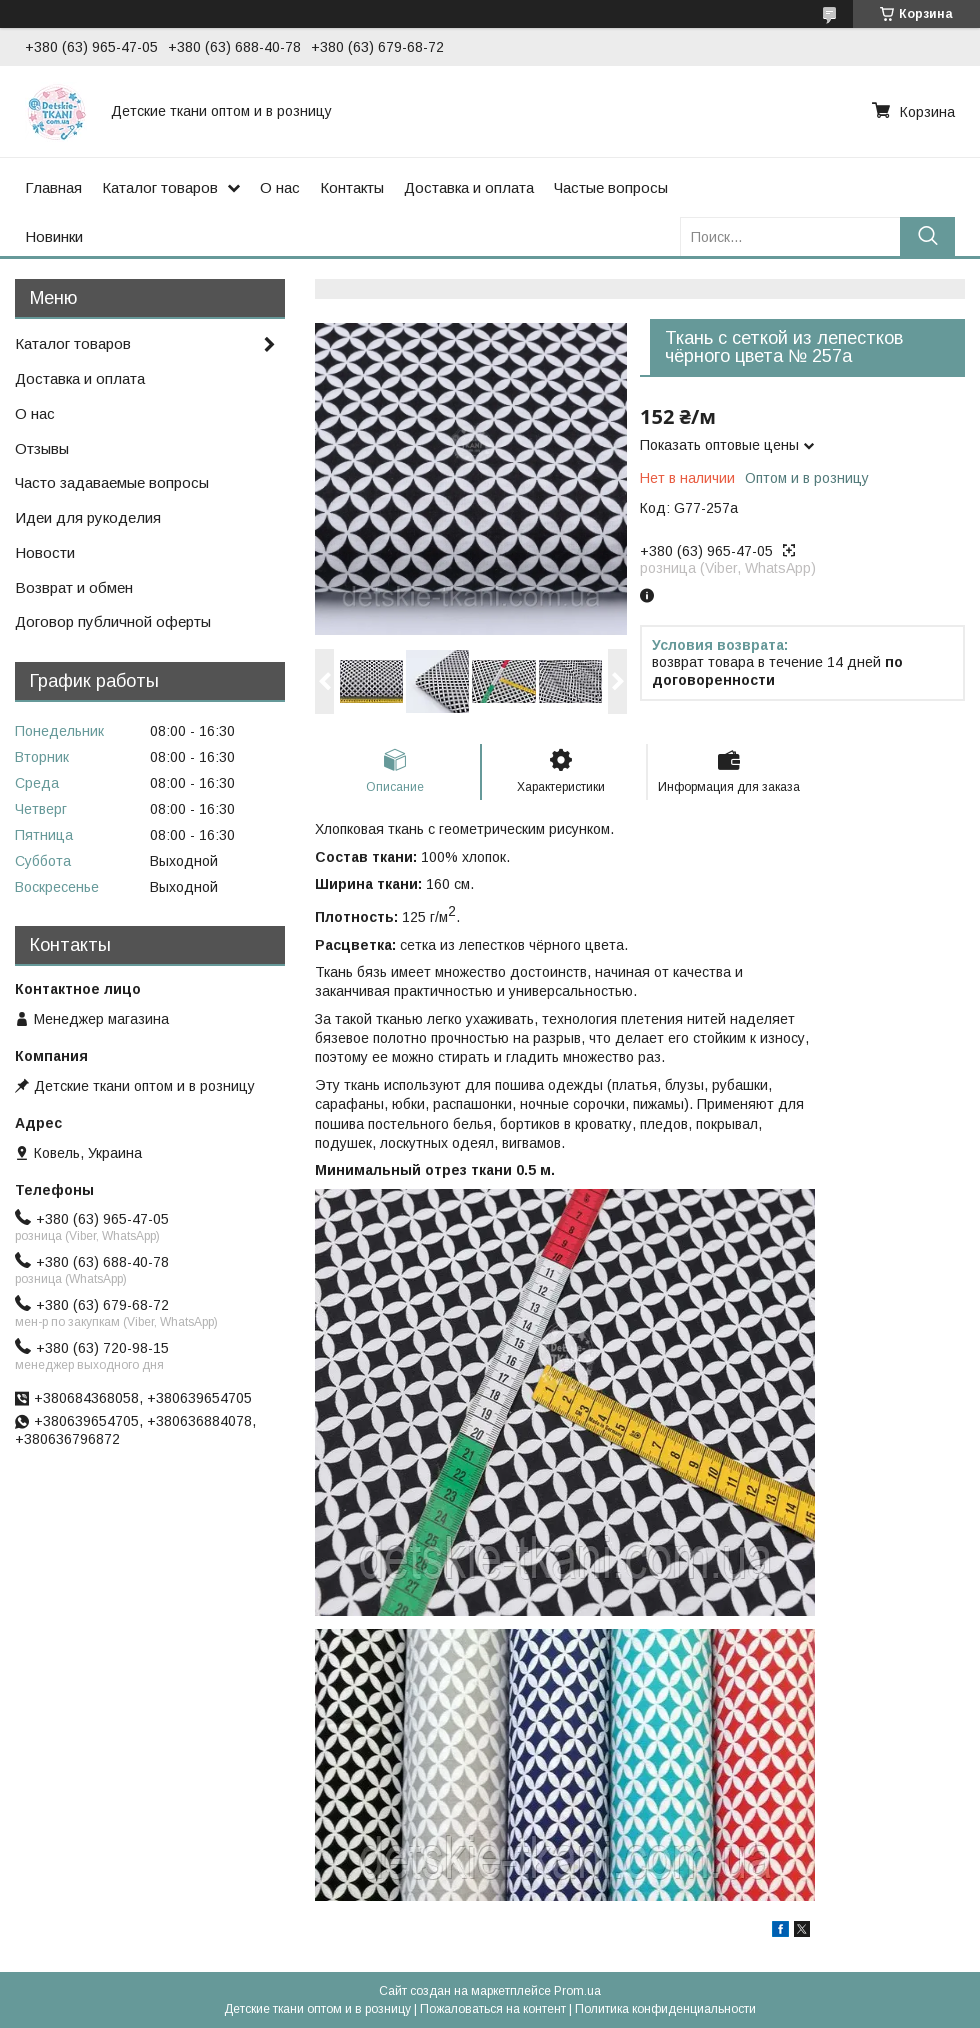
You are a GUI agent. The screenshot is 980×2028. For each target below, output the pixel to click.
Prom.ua (577, 1991)
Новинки (54, 236)
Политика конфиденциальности (665, 2009)
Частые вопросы (611, 187)
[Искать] (927, 236)
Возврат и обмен (74, 587)
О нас (280, 187)
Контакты (352, 187)
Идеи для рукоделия (88, 517)
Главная (53, 187)
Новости (45, 552)
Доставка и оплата (469, 187)
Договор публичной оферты (113, 621)
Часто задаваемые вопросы (112, 482)
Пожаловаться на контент (493, 2009)
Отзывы (42, 448)
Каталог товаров (160, 187)
